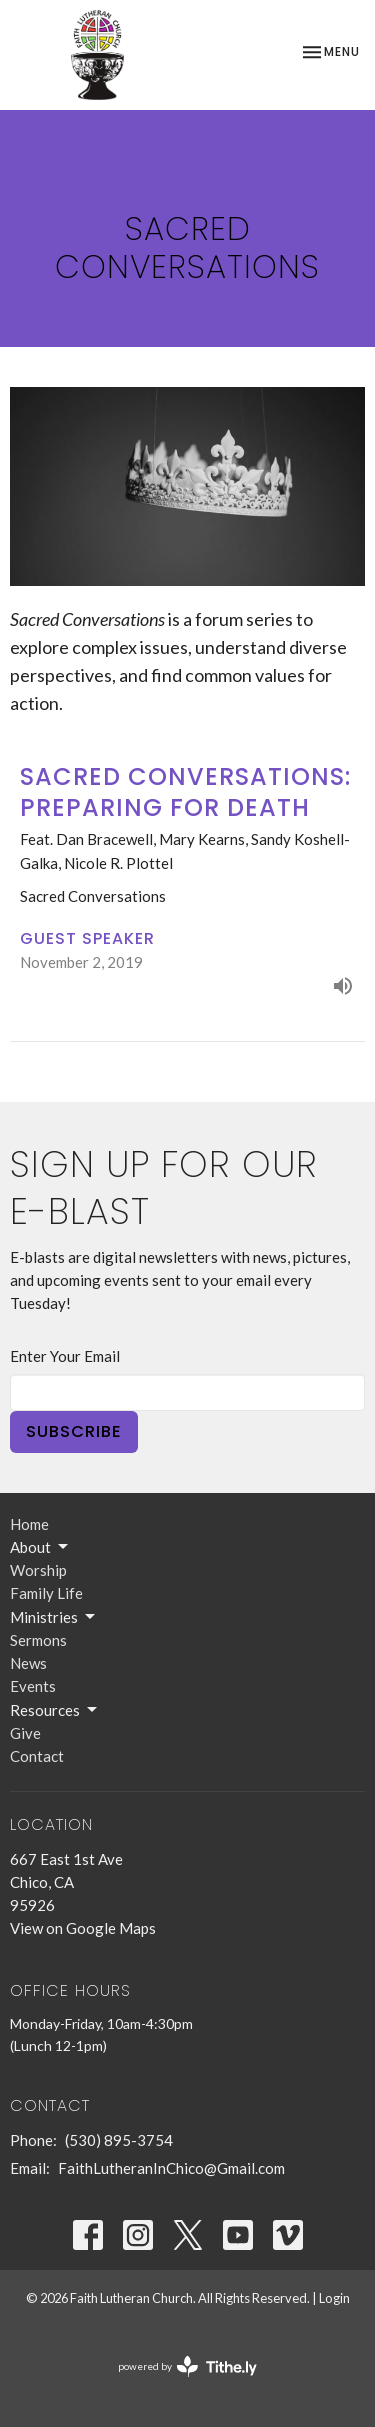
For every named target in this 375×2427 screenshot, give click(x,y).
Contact (37, 1756)
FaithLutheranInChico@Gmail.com (171, 2168)
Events (33, 1686)
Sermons (38, 1640)
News (28, 1663)
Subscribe (74, 1431)
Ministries (54, 1617)
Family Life (46, 1593)
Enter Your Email (65, 1356)
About (40, 1547)
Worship (38, 1570)
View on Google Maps (83, 1928)
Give (25, 1733)
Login (334, 2298)
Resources (55, 1710)
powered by (187, 2366)
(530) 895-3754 (119, 2140)
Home (29, 1524)
